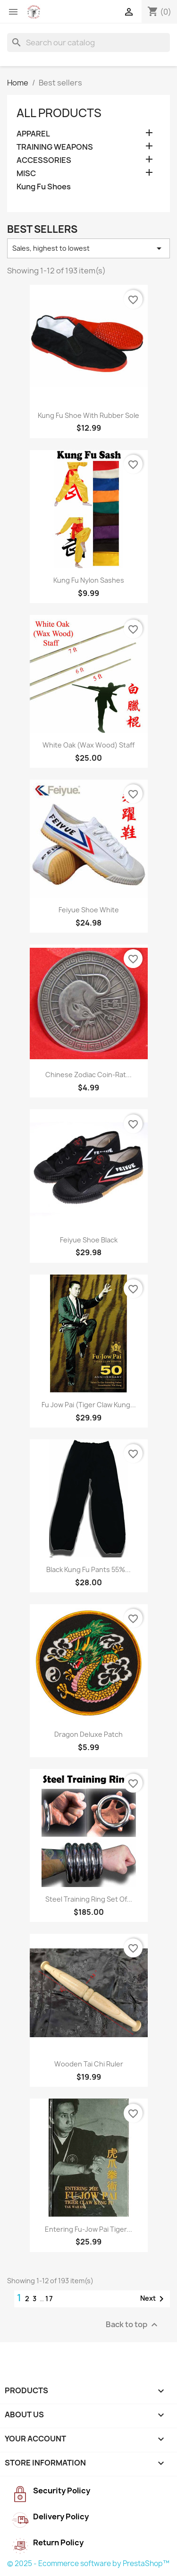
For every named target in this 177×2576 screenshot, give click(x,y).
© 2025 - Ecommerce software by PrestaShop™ (88, 2563)
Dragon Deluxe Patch (88, 1734)
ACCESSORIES (44, 160)
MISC (26, 174)
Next (153, 2298)
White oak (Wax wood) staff (88, 744)
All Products (59, 113)
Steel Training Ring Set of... (88, 1899)
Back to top (133, 2324)
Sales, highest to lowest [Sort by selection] (88, 248)
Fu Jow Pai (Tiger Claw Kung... (89, 1404)
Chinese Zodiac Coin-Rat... (88, 1074)
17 (49, 2298)
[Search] (88, 42)
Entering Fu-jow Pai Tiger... (88, 2229)
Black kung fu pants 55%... (88, 1569)
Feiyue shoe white (89, 909)
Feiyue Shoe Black (89, 1239)
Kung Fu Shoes (44, 187)
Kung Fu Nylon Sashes (88, 580)
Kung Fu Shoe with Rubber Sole (88, 415)
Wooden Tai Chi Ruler (88, 2063)
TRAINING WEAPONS (55, 147)
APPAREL (33, 134)
